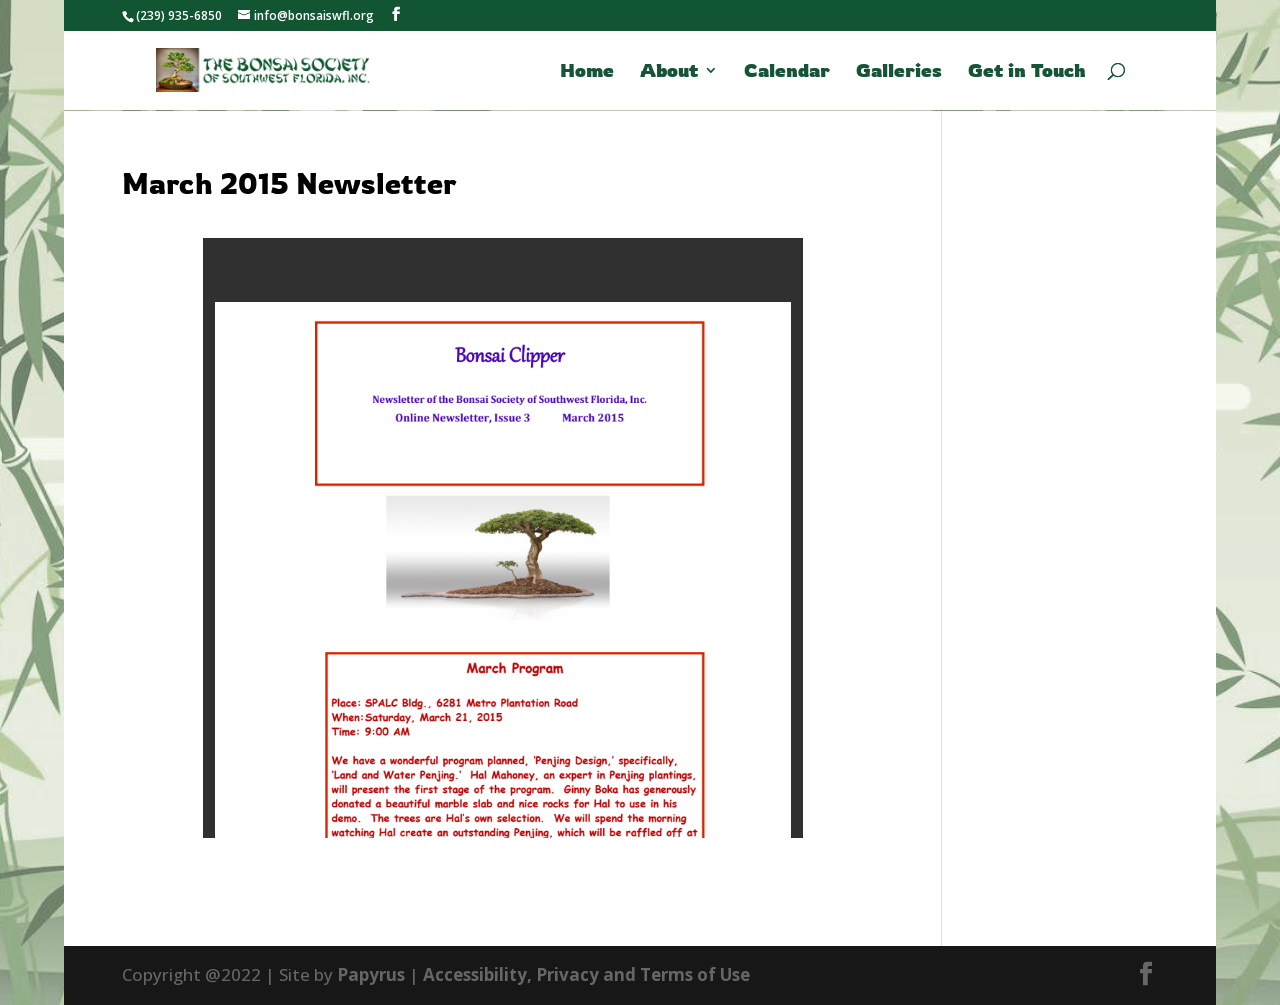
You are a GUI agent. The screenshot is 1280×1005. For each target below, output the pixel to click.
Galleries (899, 72)
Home (587, 72)
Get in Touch (1027, 72)
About (669, 72)
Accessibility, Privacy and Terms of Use (586, 974)
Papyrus (371, 974)
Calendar (787, 72)
